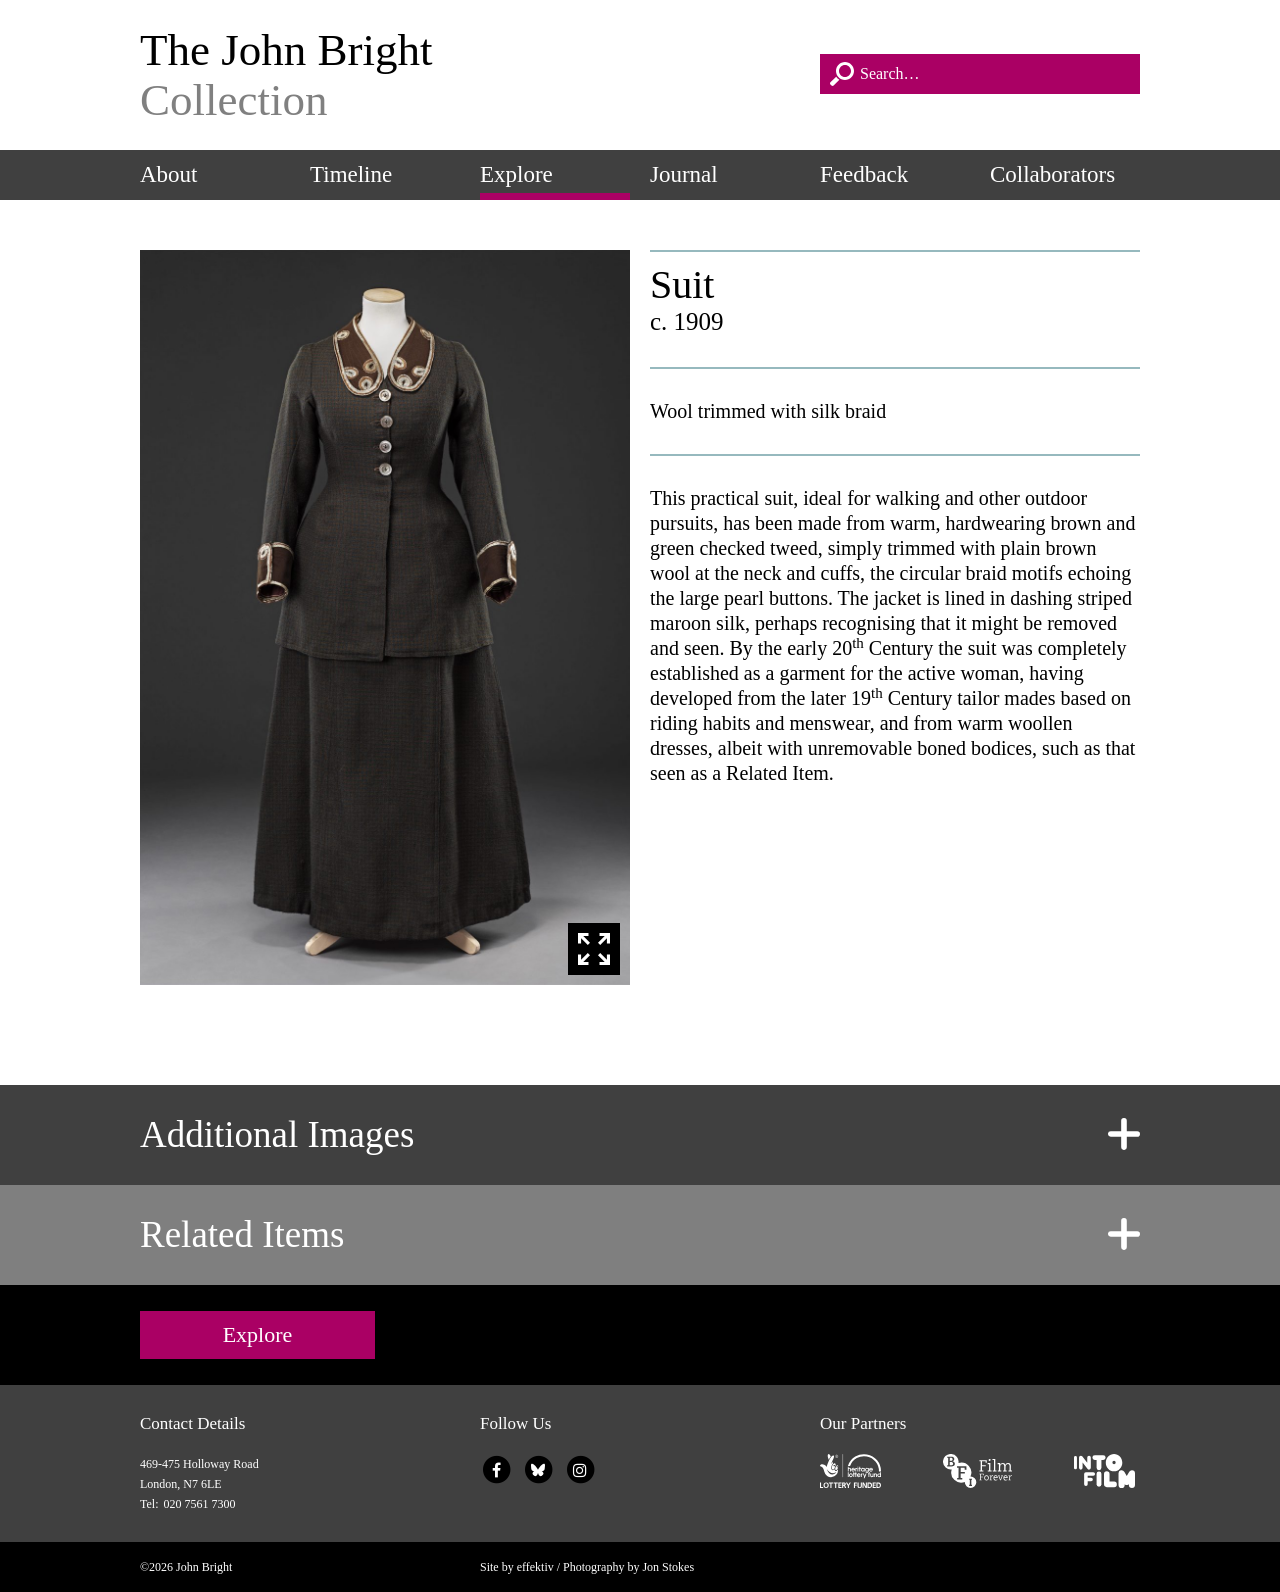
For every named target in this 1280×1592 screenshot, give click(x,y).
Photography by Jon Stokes (628, 1567)
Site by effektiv (517, 1567)
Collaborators (1052, 174)
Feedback (864, 174)
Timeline (351, 174)
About (169, 174)
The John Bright (470, 75)
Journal (684, 174)
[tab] (640, 1135)
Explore (516, 174)
